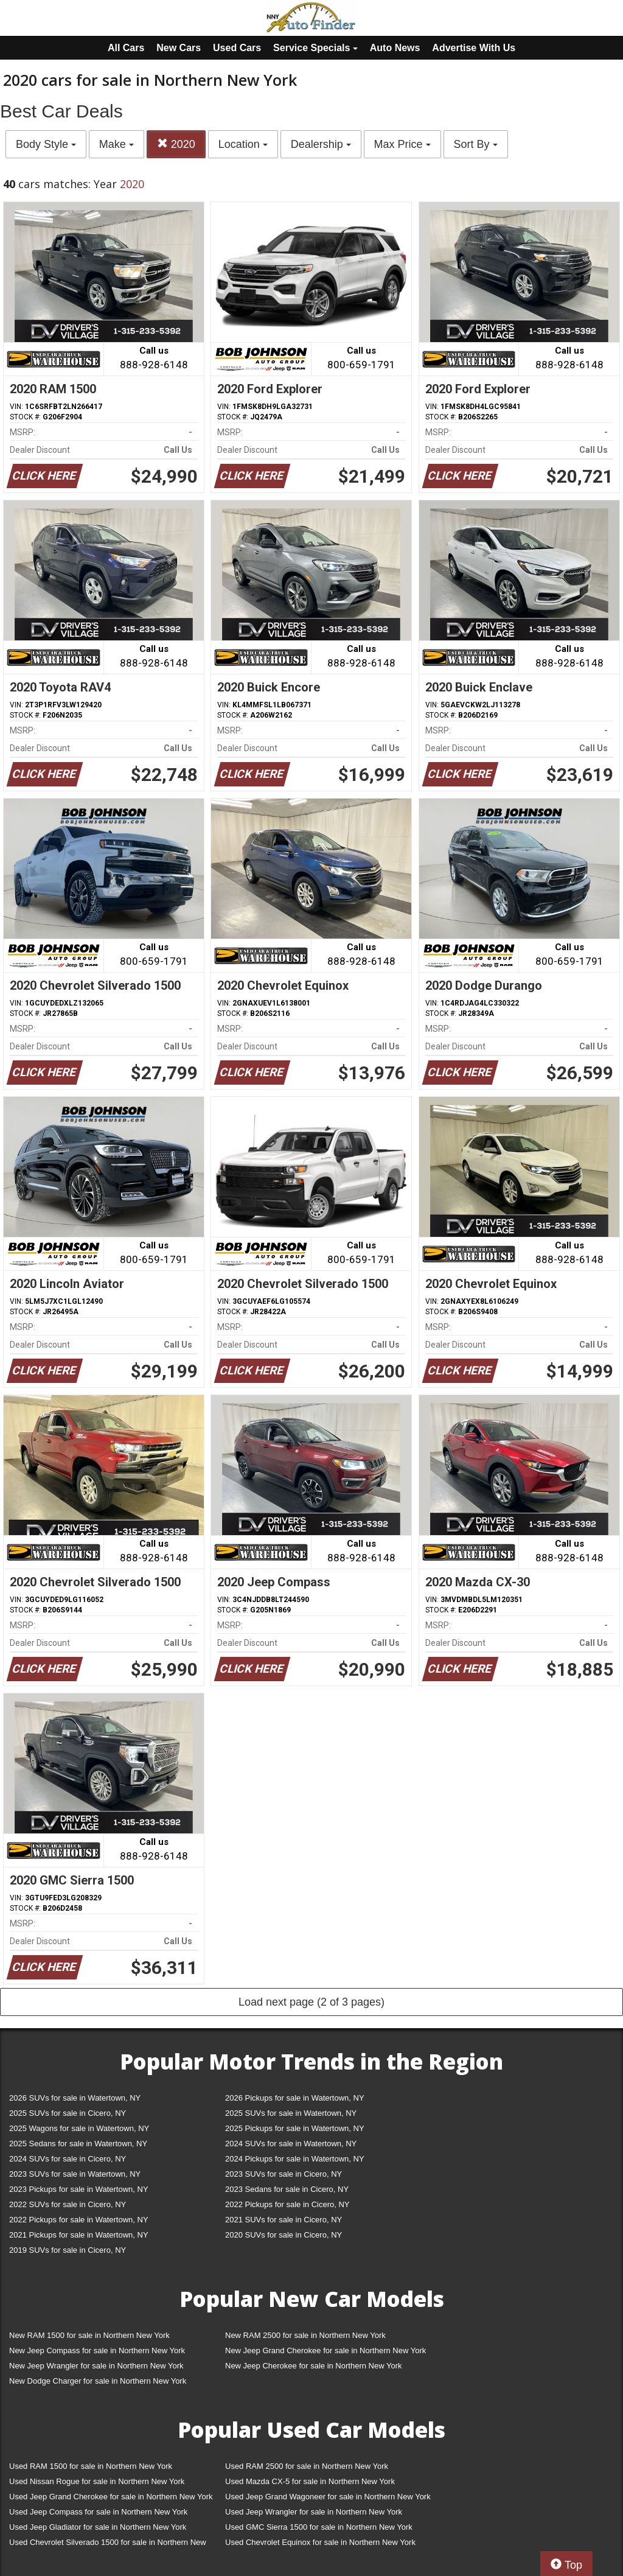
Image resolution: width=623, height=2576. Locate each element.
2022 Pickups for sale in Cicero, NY (287, 2204)
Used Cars (237, 48)
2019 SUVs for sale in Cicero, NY (67, 2250)
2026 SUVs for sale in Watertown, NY (75, 2097)
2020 (176, 144)
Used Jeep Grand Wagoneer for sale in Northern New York (328, 2496)
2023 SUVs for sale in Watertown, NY (75, 2174)
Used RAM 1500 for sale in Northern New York (90, 2466)
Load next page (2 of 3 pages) (311, 2002)
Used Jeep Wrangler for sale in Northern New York (313, 2511)
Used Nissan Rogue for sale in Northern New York (96, 2481)
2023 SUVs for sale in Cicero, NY (283, 2174)
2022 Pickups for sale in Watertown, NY (78, 2219)
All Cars (126, 48)
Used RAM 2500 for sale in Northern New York (306, 2466)
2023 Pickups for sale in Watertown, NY (78, 2189)
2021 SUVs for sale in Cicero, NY (283, 2219)
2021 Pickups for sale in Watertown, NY (78, 2234)
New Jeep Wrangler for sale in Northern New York (96, 2365)
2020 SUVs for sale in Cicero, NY (283, 2234)
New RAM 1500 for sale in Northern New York (89, 2335)
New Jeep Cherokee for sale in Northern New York (313, 2365)
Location (243, 144)
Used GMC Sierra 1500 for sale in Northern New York (318, 2527)
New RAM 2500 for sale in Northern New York (305, 2335)
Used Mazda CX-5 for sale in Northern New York (310, 2481)
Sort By (476, 144)
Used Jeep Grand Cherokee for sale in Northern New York (111, 2496)
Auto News (395, 48)
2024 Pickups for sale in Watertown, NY (294, 2158)
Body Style (46, 144)
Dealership (321, 144)
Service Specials (315, 48)
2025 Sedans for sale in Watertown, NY (78, 2143)
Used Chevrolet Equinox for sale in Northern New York (320, 2542)
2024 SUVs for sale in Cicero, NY (67, 2158)
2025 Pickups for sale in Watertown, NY (294, 2128)
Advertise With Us (473, 48)
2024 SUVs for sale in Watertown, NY (291, 2143)
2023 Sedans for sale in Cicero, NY (287, 2189)
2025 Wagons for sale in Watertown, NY (79, 2128)
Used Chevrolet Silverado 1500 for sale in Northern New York (107, 2545)
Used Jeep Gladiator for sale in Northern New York (97, 2527)
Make (116, 144)
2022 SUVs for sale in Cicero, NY (67, 2204)
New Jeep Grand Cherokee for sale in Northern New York (325, 2350)
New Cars (178, 48)
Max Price (402, 144)
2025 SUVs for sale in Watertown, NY (291, 2113)
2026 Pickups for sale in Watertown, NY (294, 2097)
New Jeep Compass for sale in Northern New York (97, 2350)
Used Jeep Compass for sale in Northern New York (98, 2511)
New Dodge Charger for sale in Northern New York (97, 2380)
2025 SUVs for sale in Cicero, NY (67, 2113)
